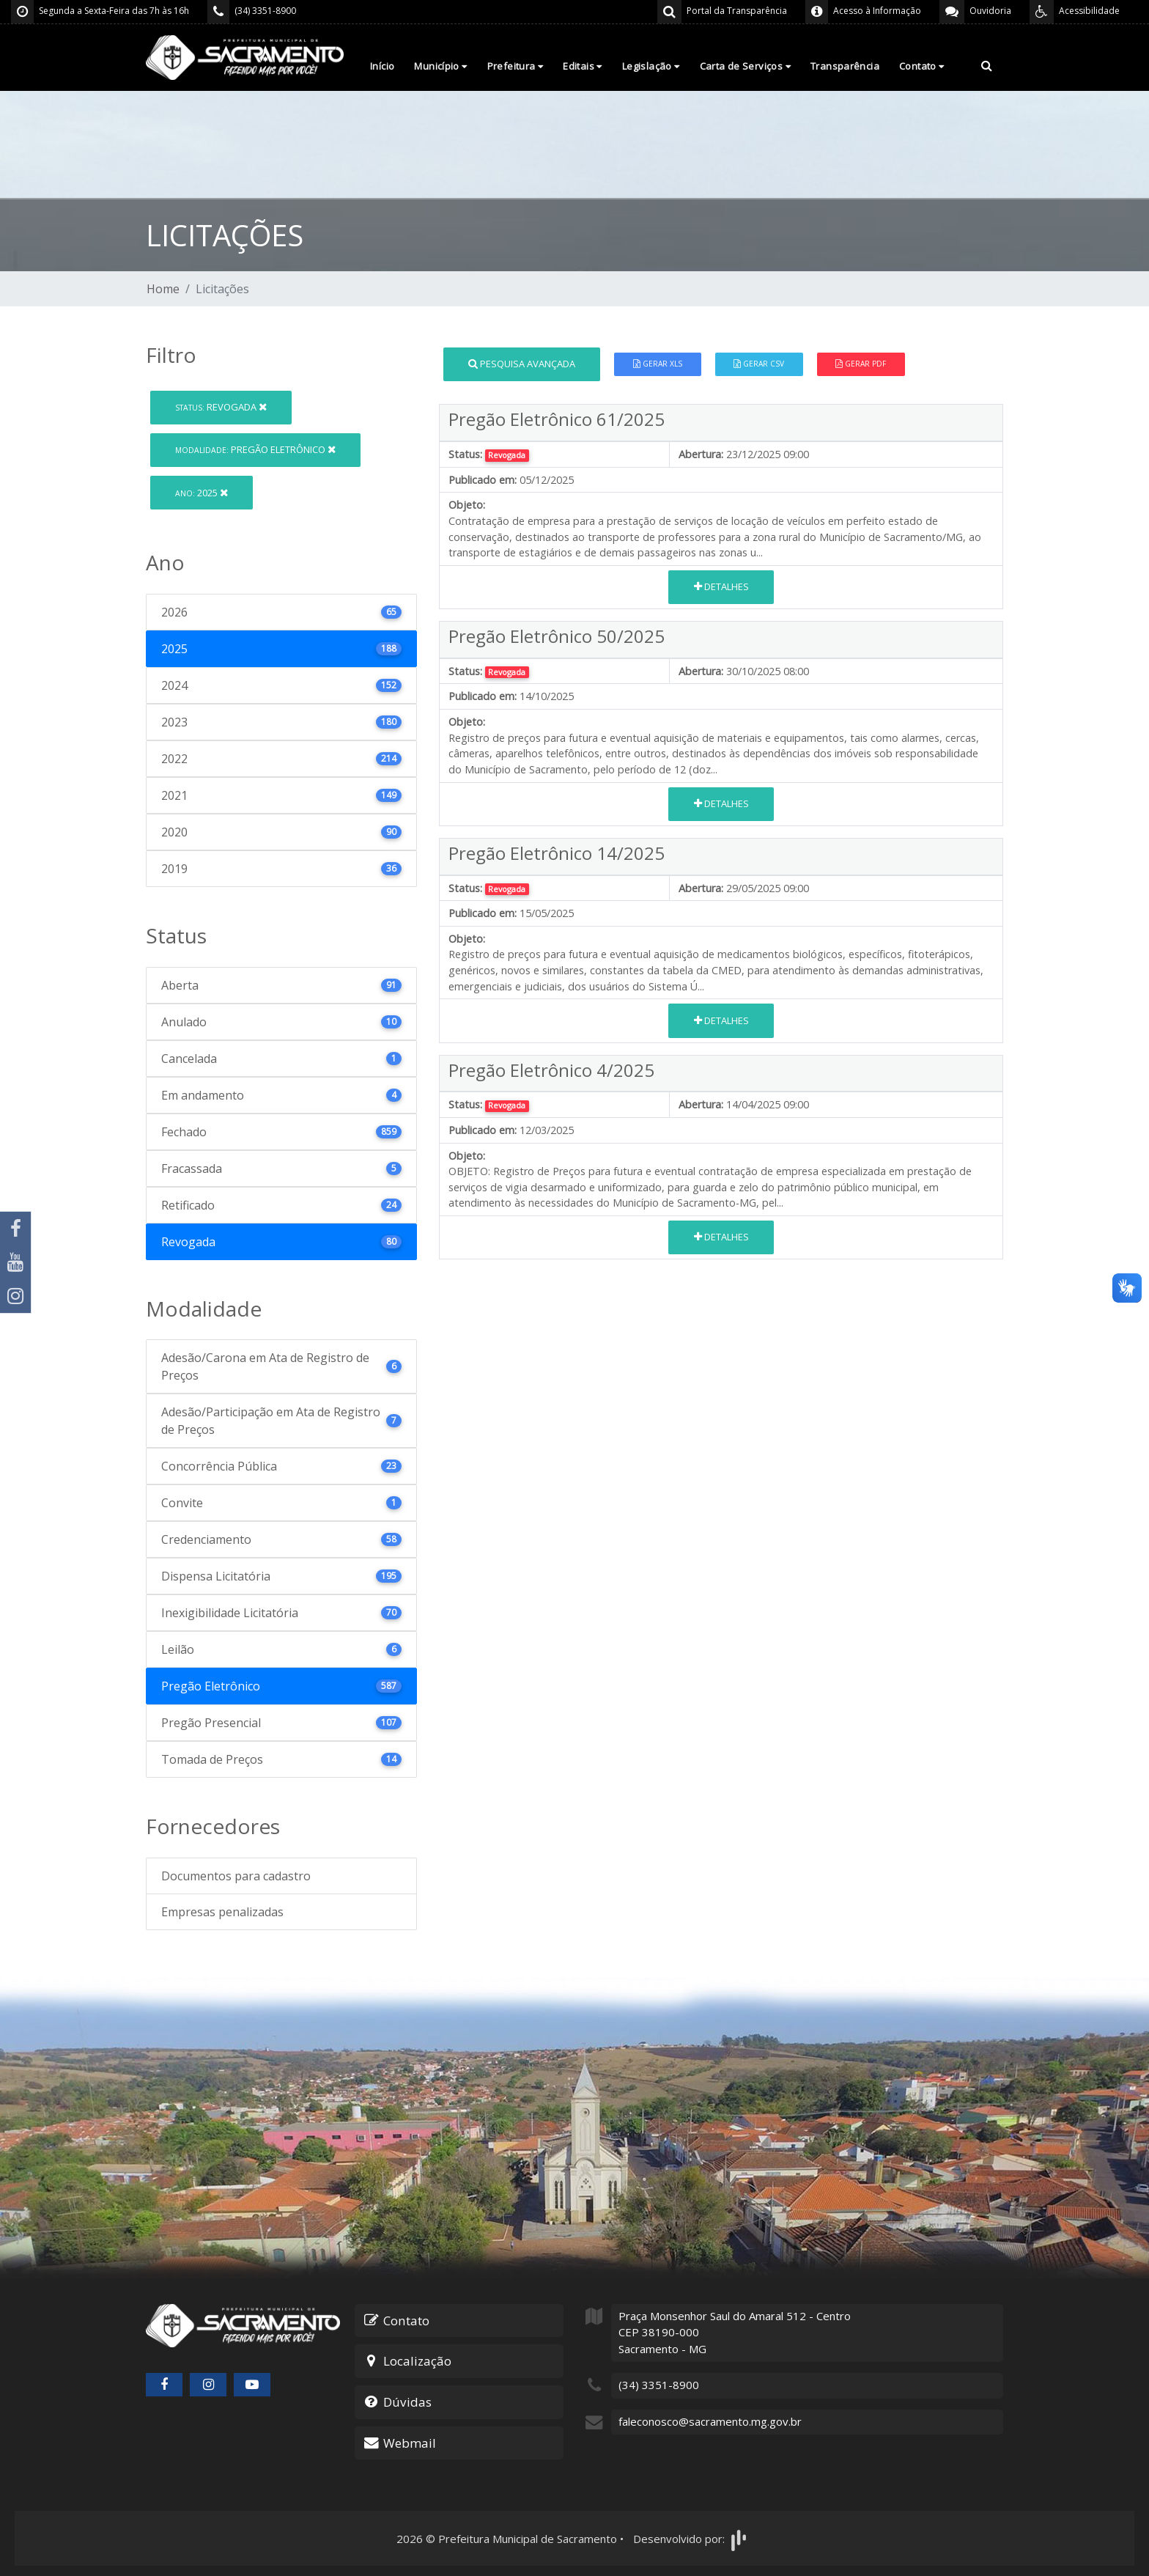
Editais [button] (582, 66)
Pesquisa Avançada (521, 363)
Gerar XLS (657, 363)
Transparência (844, 66)
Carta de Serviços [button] (745, 66)
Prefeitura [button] (515, 66)
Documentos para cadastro (236, 1876)
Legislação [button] (651, 66)
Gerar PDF (860, 363)
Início (382, 66)
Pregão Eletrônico (255, 449)
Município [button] (440, 66)
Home (163, 289)
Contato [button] (922, 66)
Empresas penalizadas (222, 1912)
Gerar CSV (759, 363)
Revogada (221, 406)
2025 (201, 492)
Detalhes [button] (721, 586)
